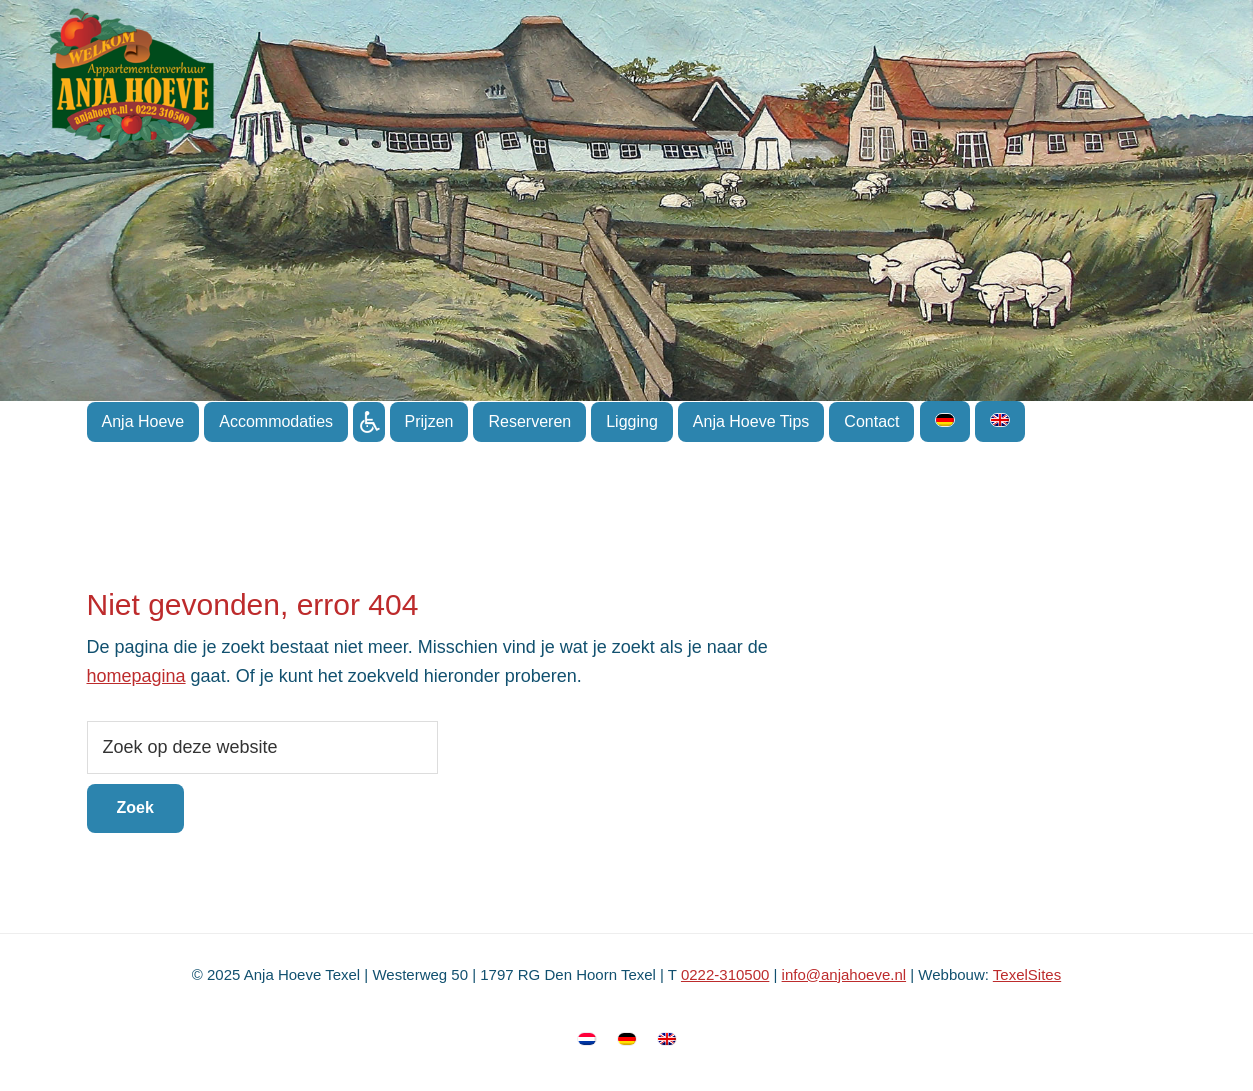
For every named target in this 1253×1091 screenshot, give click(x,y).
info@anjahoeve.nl (844, 974)
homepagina (136, 676)
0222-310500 (725, 974)
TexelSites (1027, 974)
